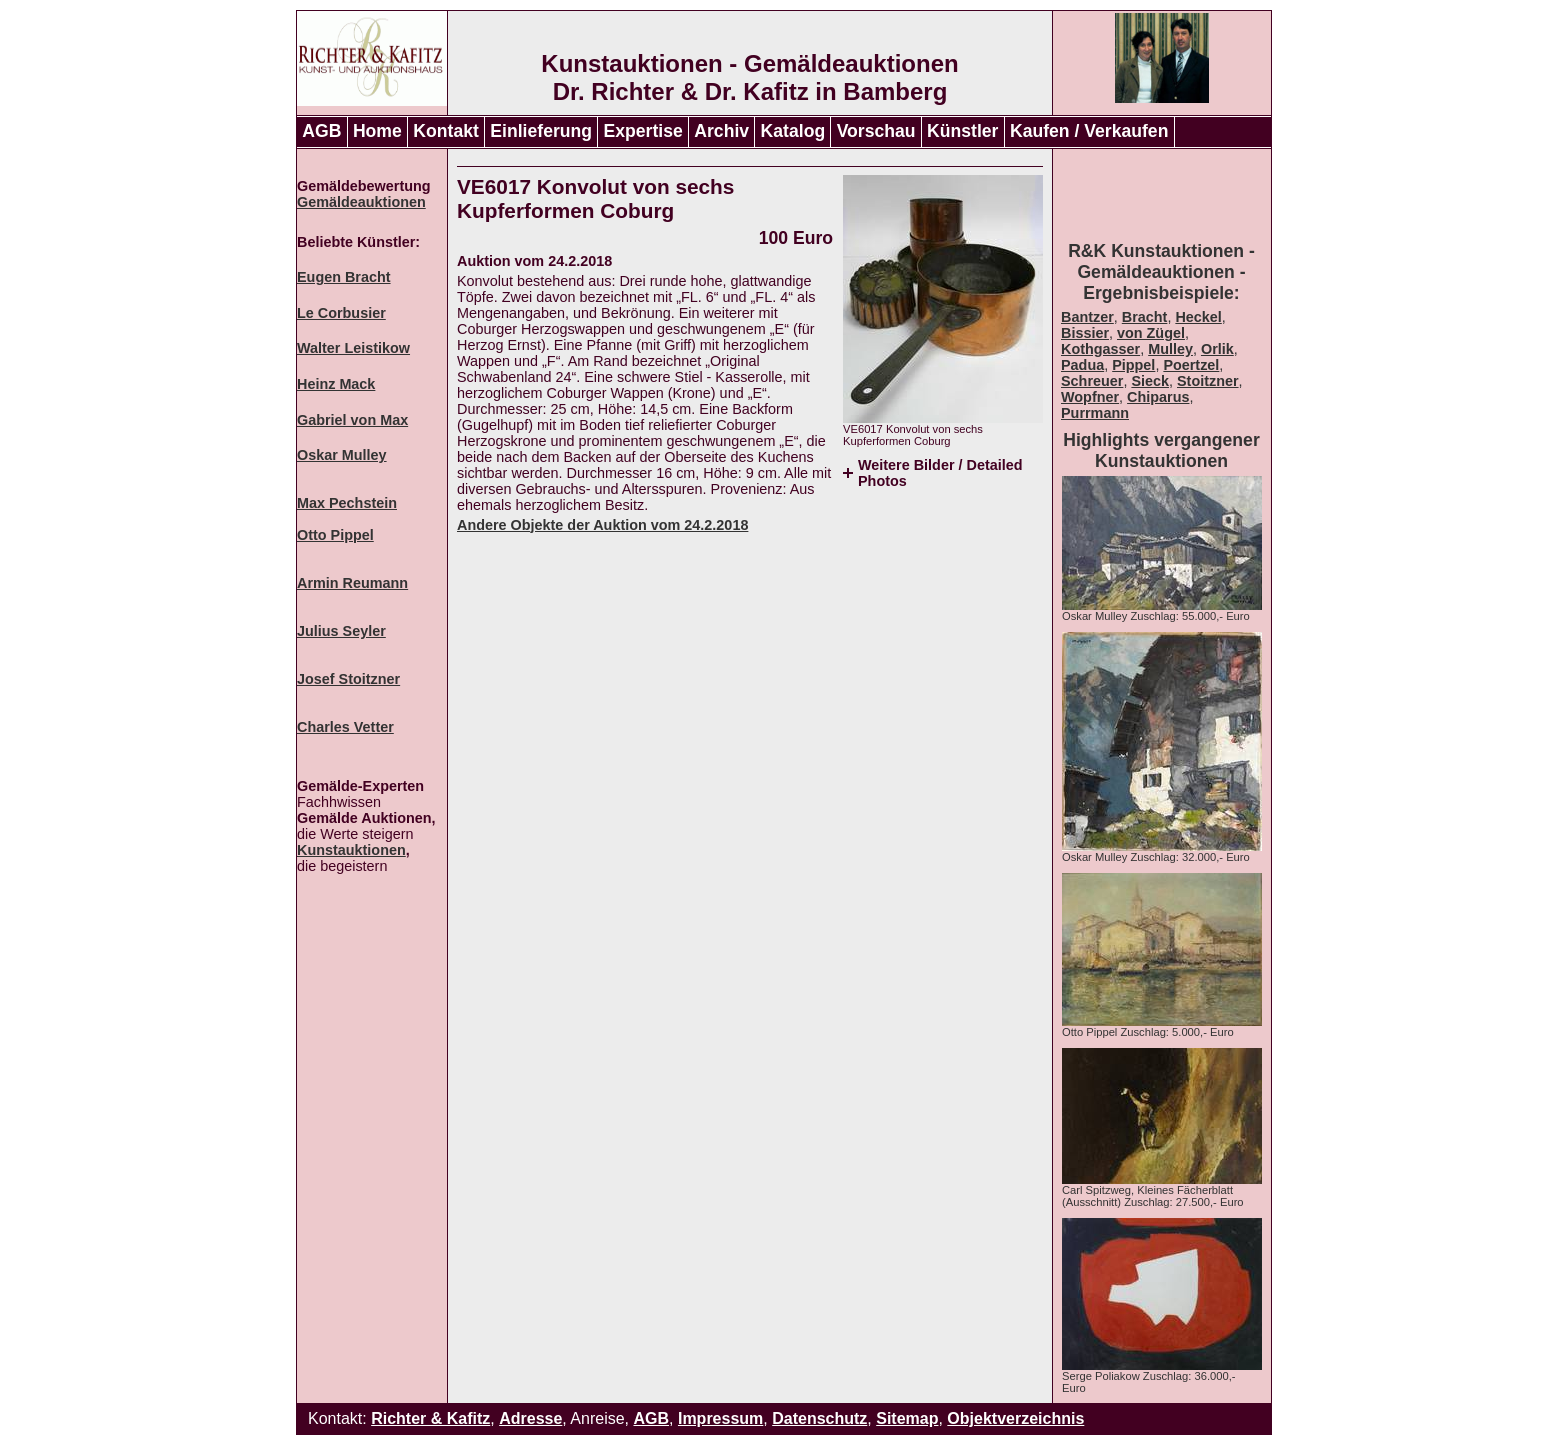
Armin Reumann (352, 583)
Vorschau (876, 131)
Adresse (530, 1418)
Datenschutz (819, 1418)
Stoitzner (1208, 381)
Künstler (962, 131)
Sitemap (907, 1418)
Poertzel (1191, 365)
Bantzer (1087, 317)
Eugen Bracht (344, 277)
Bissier (1085, 333)
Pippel (1133, 365)
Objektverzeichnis (1015, 1418)
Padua (1082, 365)
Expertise (643, 131)
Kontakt (446, 131)
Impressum (720, 1418)
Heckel (1198, 317)
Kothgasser (1100, 349)
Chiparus (1158, 397)
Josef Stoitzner (348, 679)
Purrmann (1095, 413)
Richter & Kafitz (430, 1418)
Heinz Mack (336, 384)
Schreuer (1092, 381)
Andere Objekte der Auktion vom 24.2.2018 (602, 525)
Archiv (721, 131)
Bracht (1145, 317)
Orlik (1217, 349)
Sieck (1150, 381)
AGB (321, 131)
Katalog (793, 131)
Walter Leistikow (353, 348)
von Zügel (1151, 333)
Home (377, 131)
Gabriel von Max (352, 420)
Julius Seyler (341, 631)
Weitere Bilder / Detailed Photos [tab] (940, 473)
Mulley (1170, 349)
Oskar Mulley (342, 455)
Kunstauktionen (351, 850)
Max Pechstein (347, 503)
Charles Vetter (345, 727)
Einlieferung (541, 131)
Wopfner (1090, 397)
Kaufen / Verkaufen (1089, 131)
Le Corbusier (341, 313)
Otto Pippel (335, 535)
